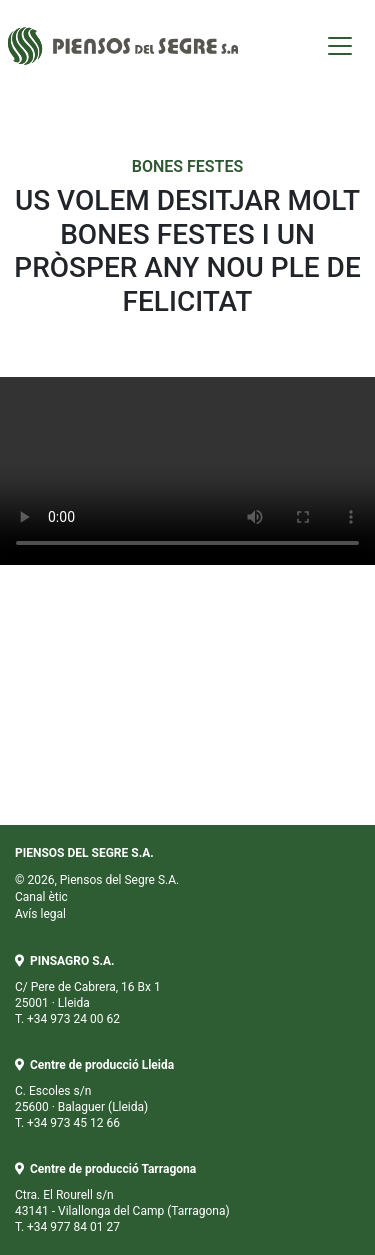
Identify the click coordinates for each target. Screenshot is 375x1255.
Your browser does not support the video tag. (187, 471)
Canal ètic (41, 897)
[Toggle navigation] (340, 46)
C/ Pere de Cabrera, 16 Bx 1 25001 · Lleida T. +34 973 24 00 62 (88, 990)
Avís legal (40, 914)
